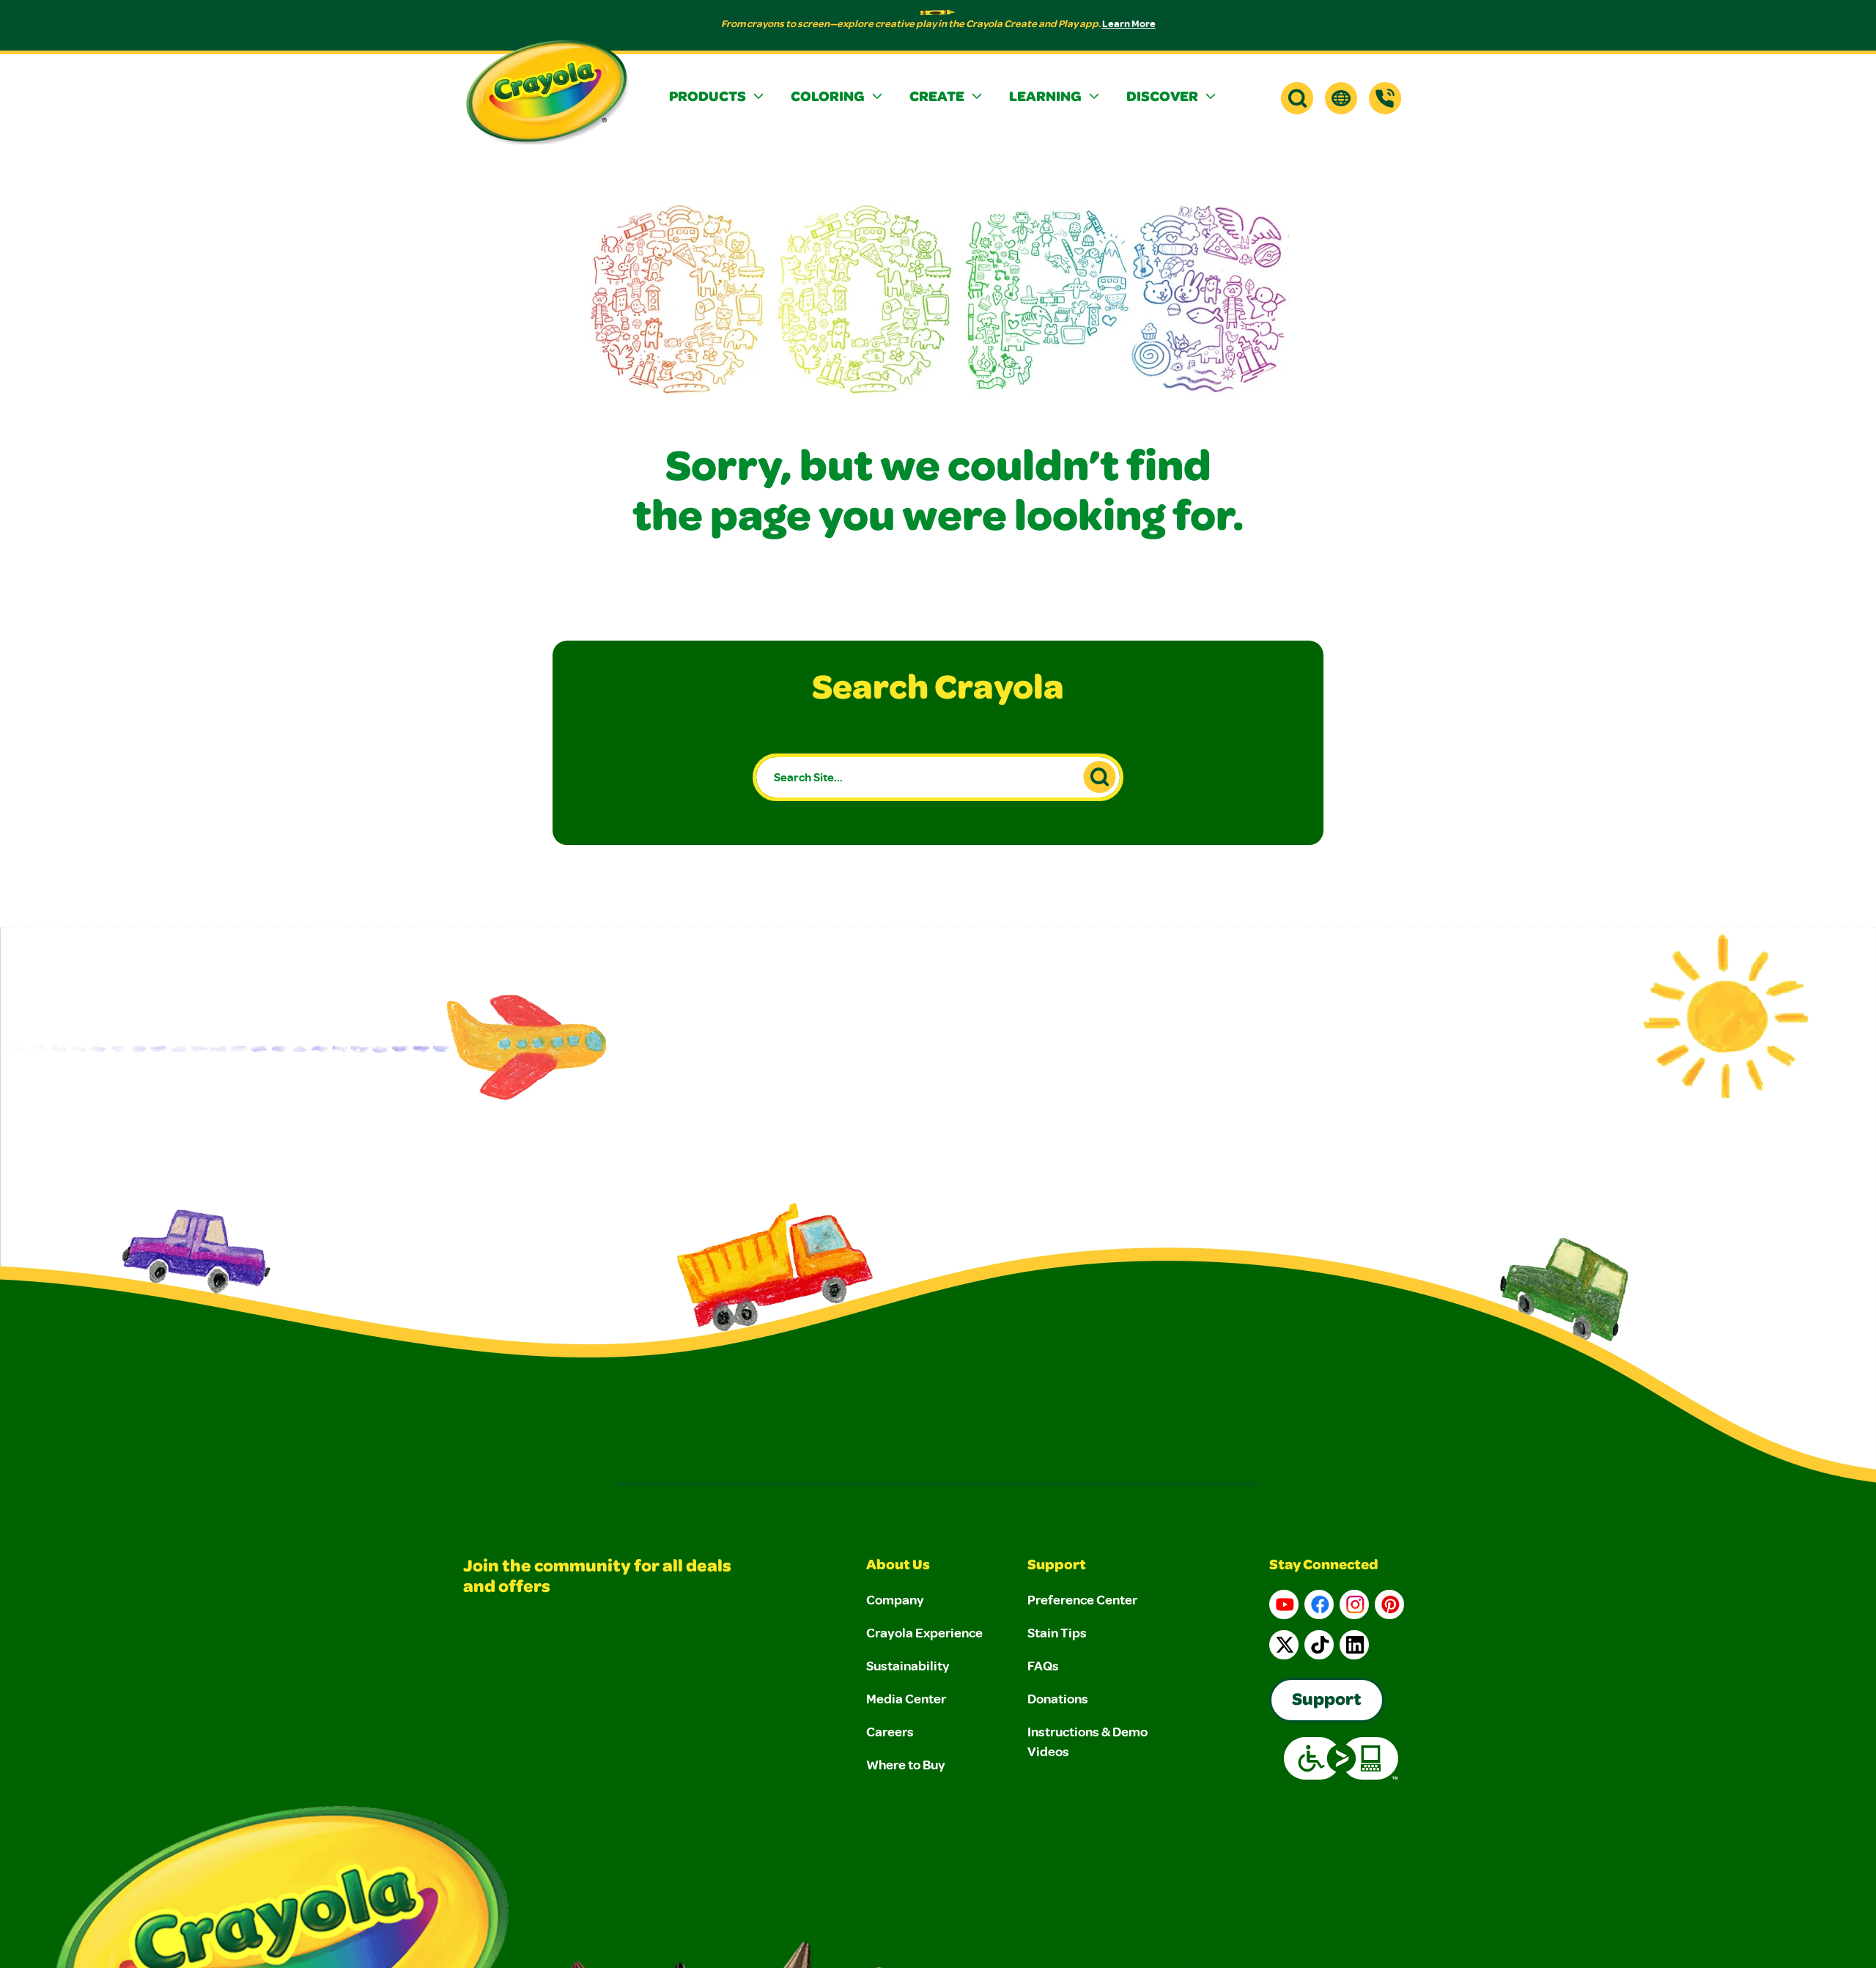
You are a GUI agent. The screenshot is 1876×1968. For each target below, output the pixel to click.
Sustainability (908, 1665)
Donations (1057, 1698)
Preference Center (1082, 1599)
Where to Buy (905, 1764)
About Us (898, 1566)
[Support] (1385, 98)
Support (1056, 1566)
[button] (718, 98)
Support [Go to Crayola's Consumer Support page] (1327, 1701)
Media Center (906, 1698)
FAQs (1043, 1665)
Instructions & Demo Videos (1087, 1741)
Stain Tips (1057, 1632)
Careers (890, 1731)
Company (895, 1599)
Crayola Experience (924, 1632)
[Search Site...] (938, 777)
